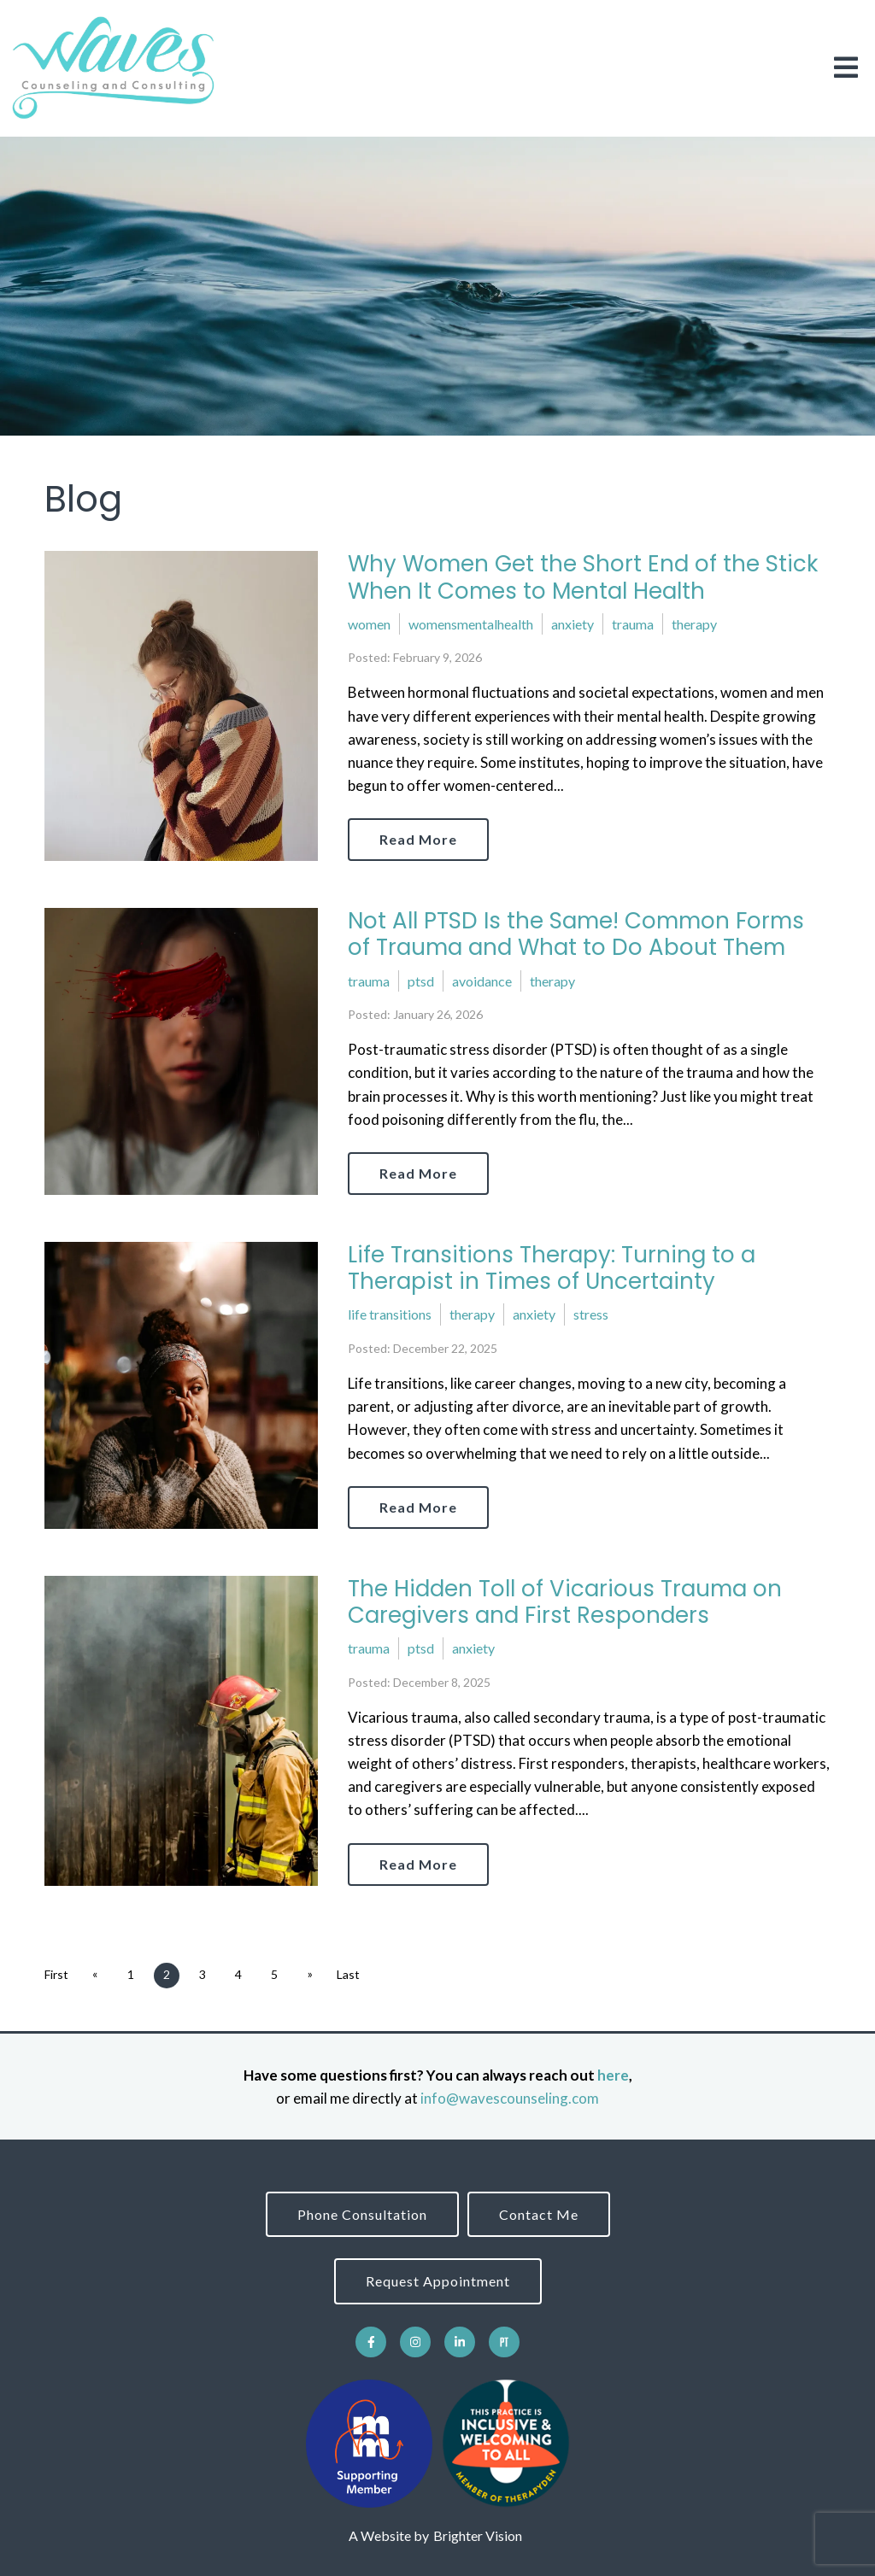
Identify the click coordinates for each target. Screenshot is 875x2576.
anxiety (572, 624)
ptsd (421, 981)
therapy (694, 624)
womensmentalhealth (470, 624)
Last (348, 1974)
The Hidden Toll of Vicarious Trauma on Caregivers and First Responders (565, 1601)
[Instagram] (415, 2342)
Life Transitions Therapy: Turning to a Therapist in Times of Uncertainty (551, 1268)
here (613, 2075)
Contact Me (538, 2214)
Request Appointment (438, 2281)
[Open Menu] (846, 69)
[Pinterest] (504, 2342)
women (369, 624)
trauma (633, 624)
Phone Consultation (362, 2214)
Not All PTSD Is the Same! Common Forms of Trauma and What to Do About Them (576, 934)
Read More (418, 839)
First (56, 1974)
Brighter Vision (477, 2535)
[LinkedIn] (459, 2342)
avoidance (482, 981)
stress (590, 1314)
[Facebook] (370, 2342)
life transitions (390, 1314)
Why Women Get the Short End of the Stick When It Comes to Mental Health (583, 577)
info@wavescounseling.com (509, 2098)
